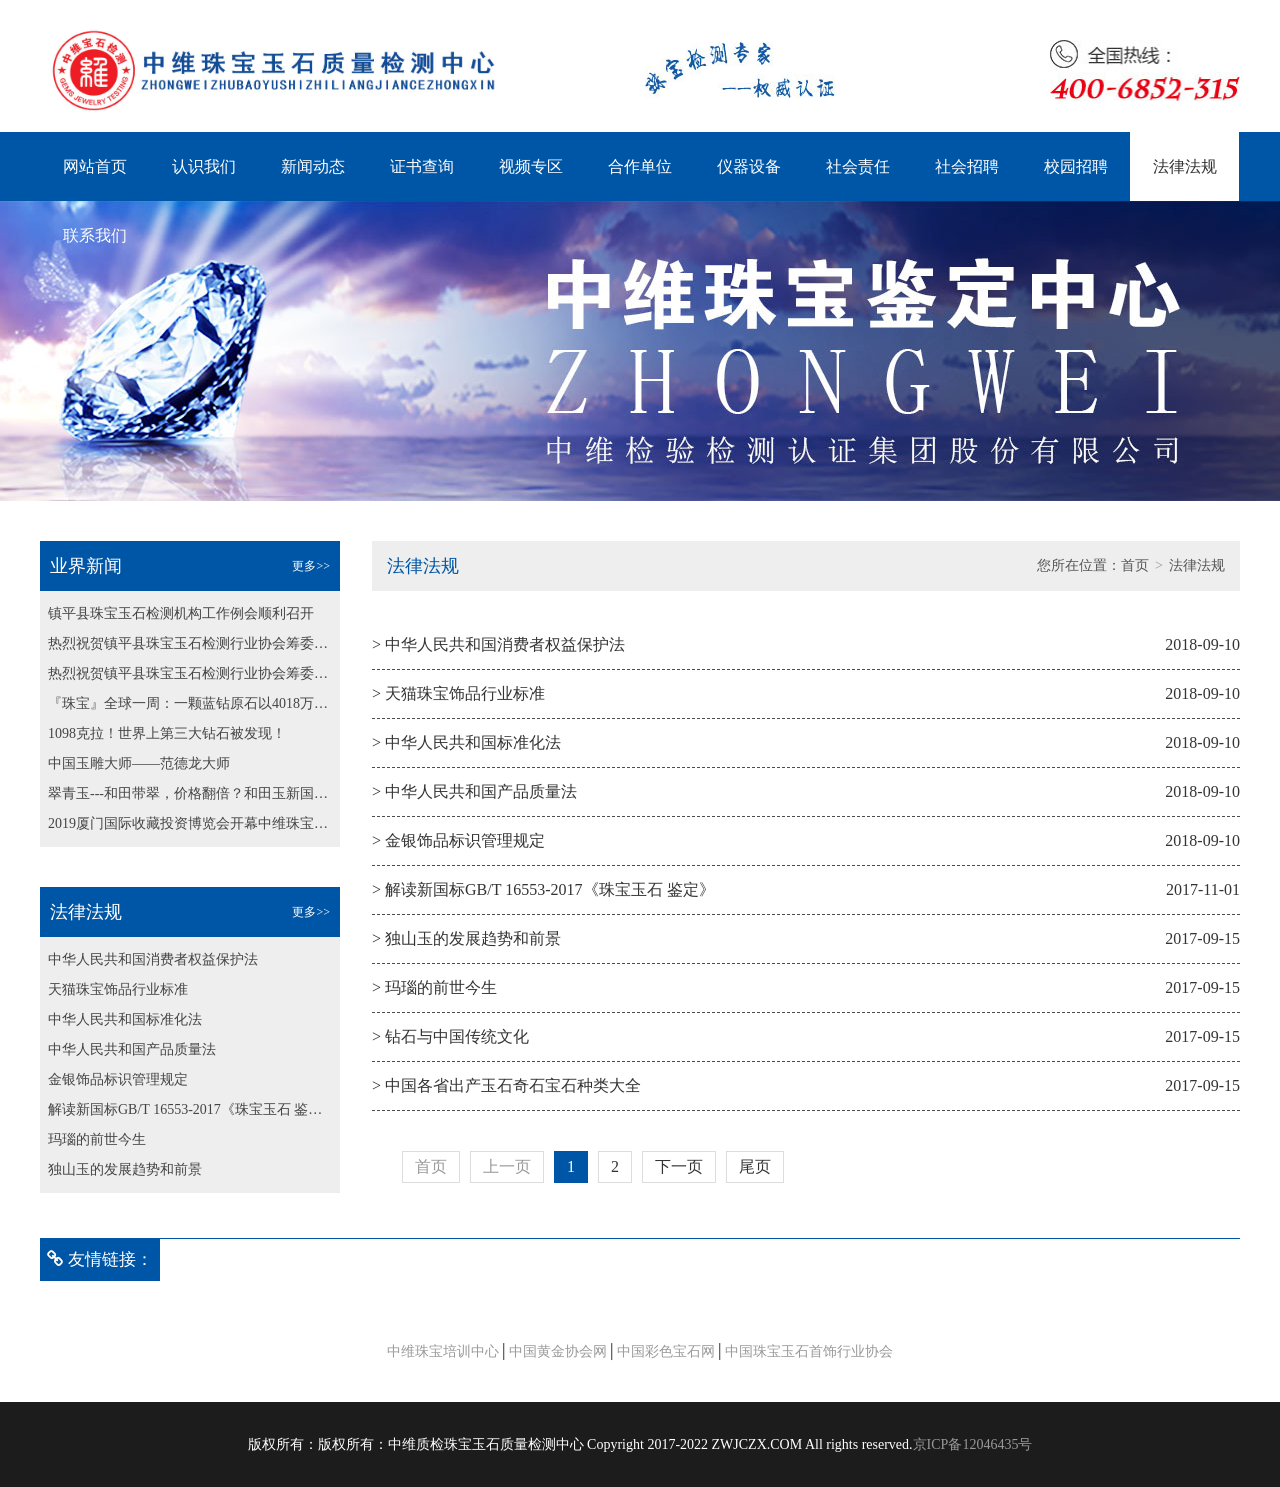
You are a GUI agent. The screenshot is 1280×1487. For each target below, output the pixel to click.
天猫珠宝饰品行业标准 (118, 989)
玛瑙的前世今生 (97, 1139)
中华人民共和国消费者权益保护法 (153, 959)
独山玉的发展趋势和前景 (125, 1169)
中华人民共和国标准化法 (125, 1019)
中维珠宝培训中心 (443, 1351)
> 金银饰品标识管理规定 (458, 840)
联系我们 (95, 235)
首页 (1135, 565)
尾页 (755, 1166)
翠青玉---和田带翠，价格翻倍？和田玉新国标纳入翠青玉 (190, 793)
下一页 (679, 1166)
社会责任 (858, 166)
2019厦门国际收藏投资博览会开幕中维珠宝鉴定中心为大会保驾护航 (190, 823)
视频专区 (531, 166)
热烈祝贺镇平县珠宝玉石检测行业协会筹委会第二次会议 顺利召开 (190, 643)
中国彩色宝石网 (666, 1351)
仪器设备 (749, 166)
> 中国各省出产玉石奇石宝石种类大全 (506, 1085)
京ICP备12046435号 (973, 1444)
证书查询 (422, 166)
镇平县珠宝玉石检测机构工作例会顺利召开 (181, 613)
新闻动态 (313, 166)
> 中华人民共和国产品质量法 (474, 791)
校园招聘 (1076, 166)
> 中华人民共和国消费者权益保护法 (498, 644)
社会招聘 (967, 166)
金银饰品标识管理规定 (118, 1079)
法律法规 (1185, 166)
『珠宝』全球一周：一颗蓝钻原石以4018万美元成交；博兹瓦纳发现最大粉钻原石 (190, 703)
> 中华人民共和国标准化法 (466, 742)
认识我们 (204, 166)
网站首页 (95, 166)
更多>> (311, 566)
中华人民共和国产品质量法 (132, 1049)
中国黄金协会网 (558, 1351)
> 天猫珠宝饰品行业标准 (458, 693)
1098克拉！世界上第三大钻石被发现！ (167, 733)
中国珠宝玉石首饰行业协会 (809, 1351)
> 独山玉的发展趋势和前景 (466, 938)
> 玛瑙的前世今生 (434, 987)
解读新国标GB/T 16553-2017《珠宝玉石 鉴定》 (190, 1109)
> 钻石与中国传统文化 (450, 1036)
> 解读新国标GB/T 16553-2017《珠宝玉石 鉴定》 (543, 889)
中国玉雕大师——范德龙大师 (139, 763)
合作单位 (640, 166)
